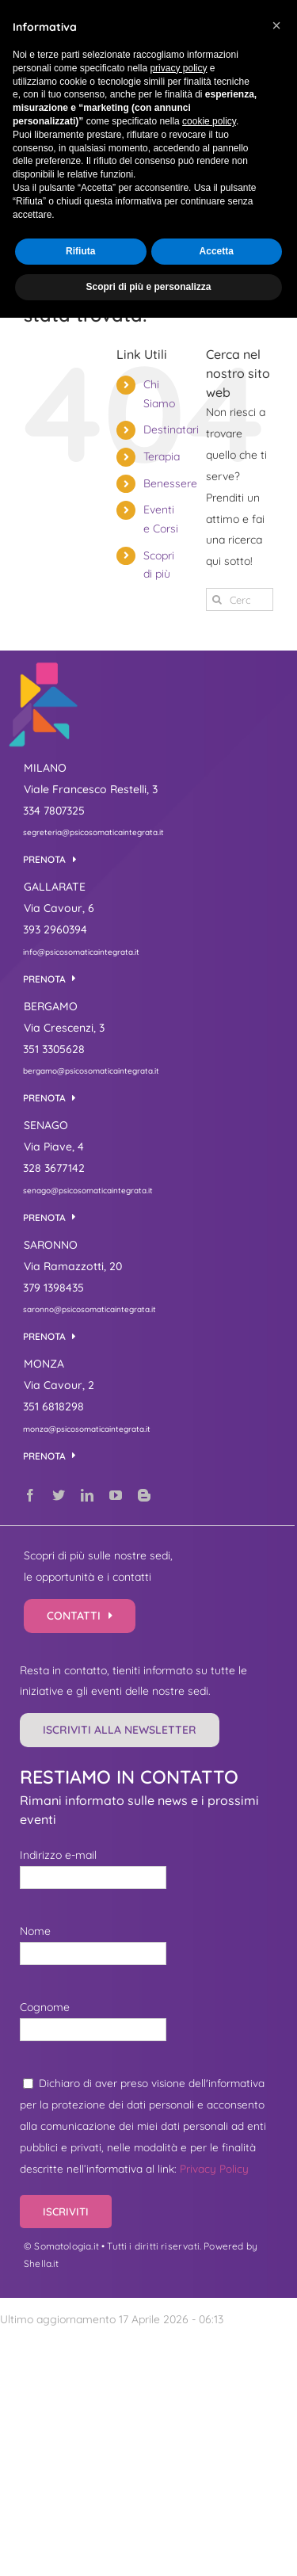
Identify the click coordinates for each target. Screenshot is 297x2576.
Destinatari (171, 429)
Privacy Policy (214, 2168)
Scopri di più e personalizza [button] (148, 286)
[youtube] (115, 1495)
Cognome (45, 2007)
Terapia (161, 456)
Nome (35, 1931)
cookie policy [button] (209, 121)
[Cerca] (217, 599)
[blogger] (144, 1495)
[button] (276, 25)
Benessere (170, 483)
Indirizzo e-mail (58, 1855)
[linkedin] (87, 1495)
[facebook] (30, 1495)
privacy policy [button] (178, 68)
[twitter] (58, 1495)
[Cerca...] (239, 599)
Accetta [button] (217, 251)
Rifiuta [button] (80, 251)
